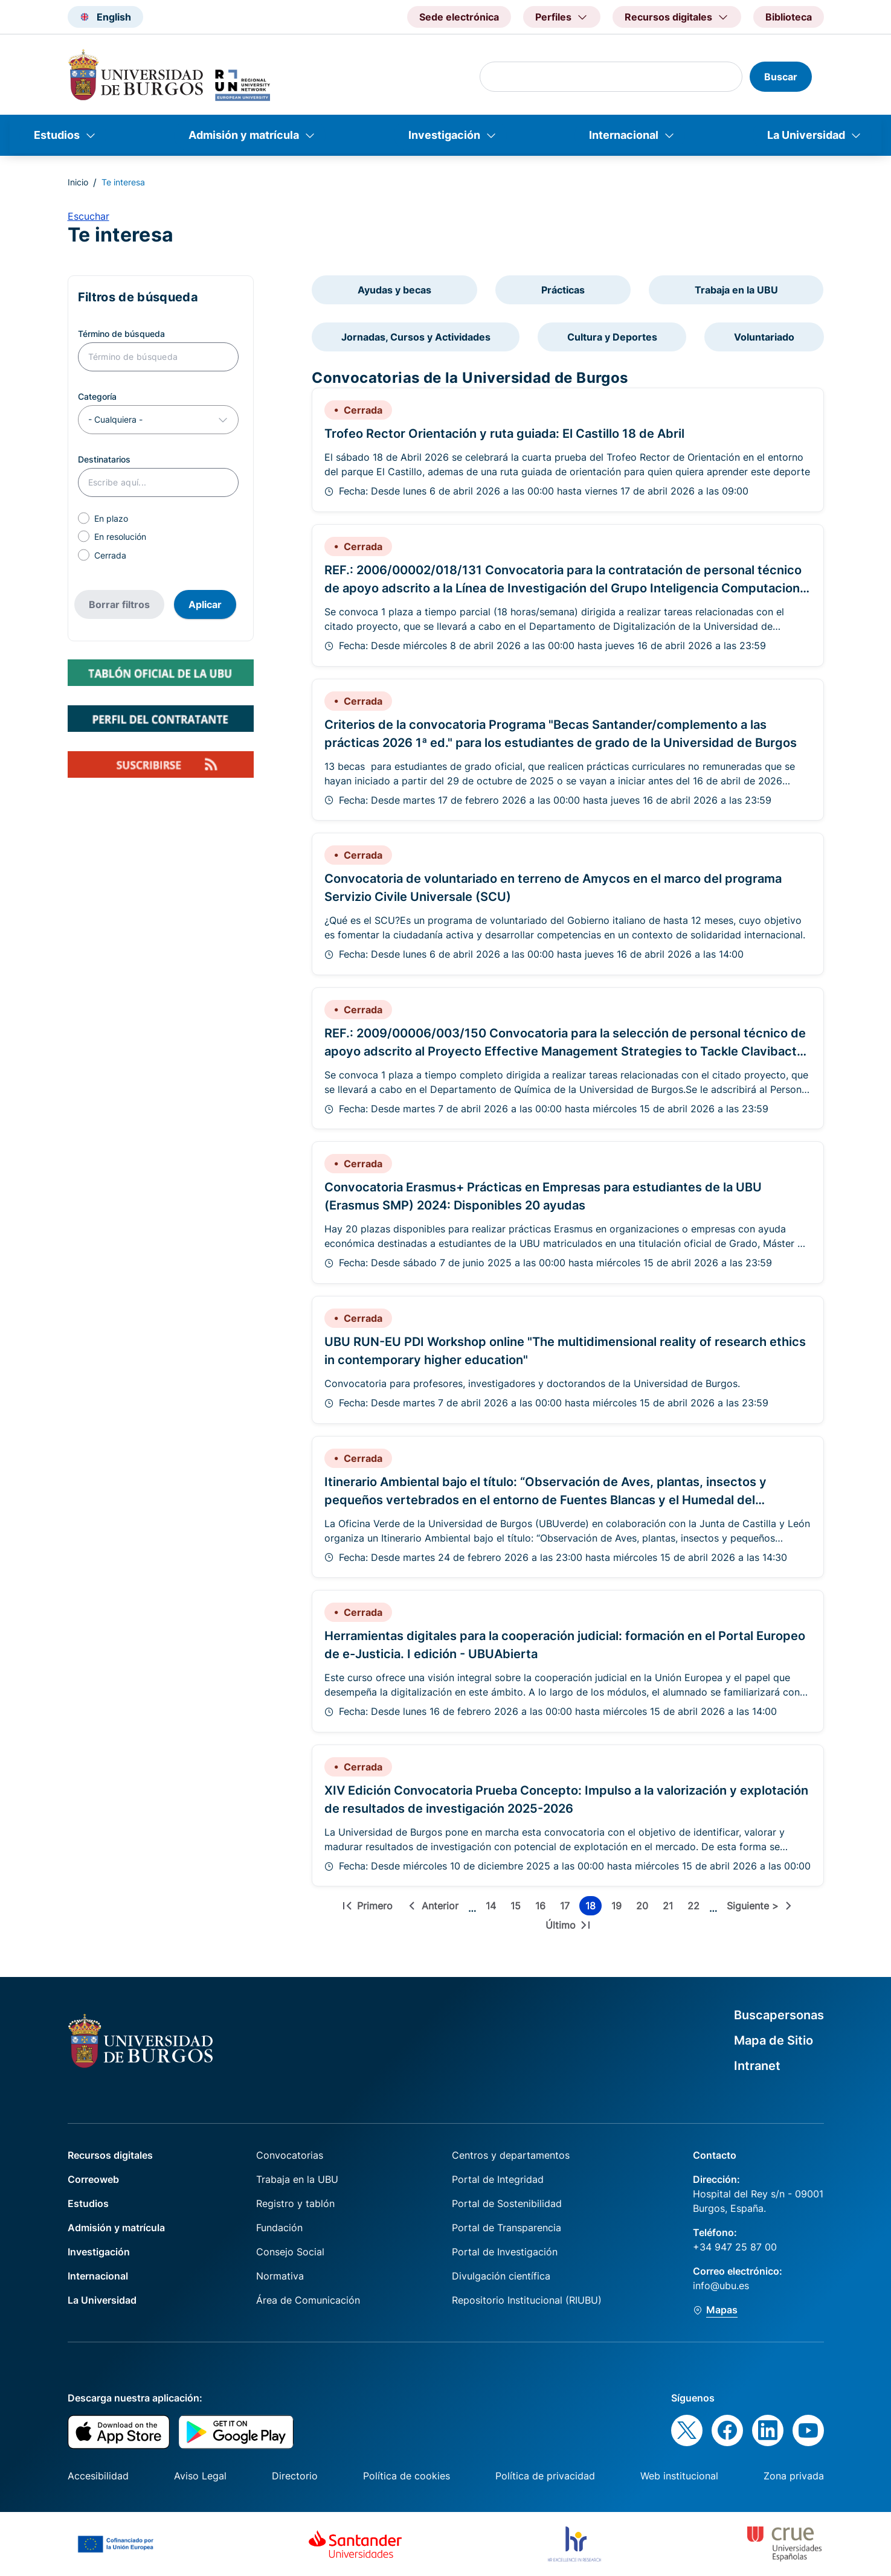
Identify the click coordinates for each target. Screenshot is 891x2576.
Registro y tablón (295, 2203)
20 (644, 1907)
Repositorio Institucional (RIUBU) (527, 2300)
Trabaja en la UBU (736, 290)
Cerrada (110, 555)
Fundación (279, 2228)
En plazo (111, 518)
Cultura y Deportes (612, 337)
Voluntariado (764, 337)
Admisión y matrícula (243, 135)
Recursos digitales (110, 2155)
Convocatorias (289, 2155)
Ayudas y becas (394, 290)
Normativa (280, 2276)
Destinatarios (104, 459)
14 (493, 1907)
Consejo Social (290, 2252)
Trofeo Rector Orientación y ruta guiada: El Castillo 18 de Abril (504, 433)
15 (518, 1907)
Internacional (623, 135)
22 (695, 1907)
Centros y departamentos (511, 2155)
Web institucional (679, 2476)
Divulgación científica (501, 2276)
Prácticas (563, 290)
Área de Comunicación (308, 2300)
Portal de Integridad (498, 2179)
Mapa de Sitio (773, 2040)
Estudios (57, 135)
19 (618, 1907)
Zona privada (794, 2476)
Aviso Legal (200, 2476)
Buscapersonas (779, 2015)
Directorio (295, 2476)
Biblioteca (788, 17)
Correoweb (93, 2179)
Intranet (757, 2066)
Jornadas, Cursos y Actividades (416, 337)
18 (593, 1907)
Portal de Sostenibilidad (507, 2203)
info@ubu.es (721, 2286)
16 (542, 1907)
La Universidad (806, 135)
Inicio (78, 182)
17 (567, 1907)
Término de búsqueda (121, 333)
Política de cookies (406, 2476)
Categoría (97, 396)
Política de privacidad (545, 2476)
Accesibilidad (98, 2476)
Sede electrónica (459, 17)
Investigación (444, 135)
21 (670, 1907)
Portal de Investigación (505, 2252)
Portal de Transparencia (506, 2228)
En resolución (120, 536)
